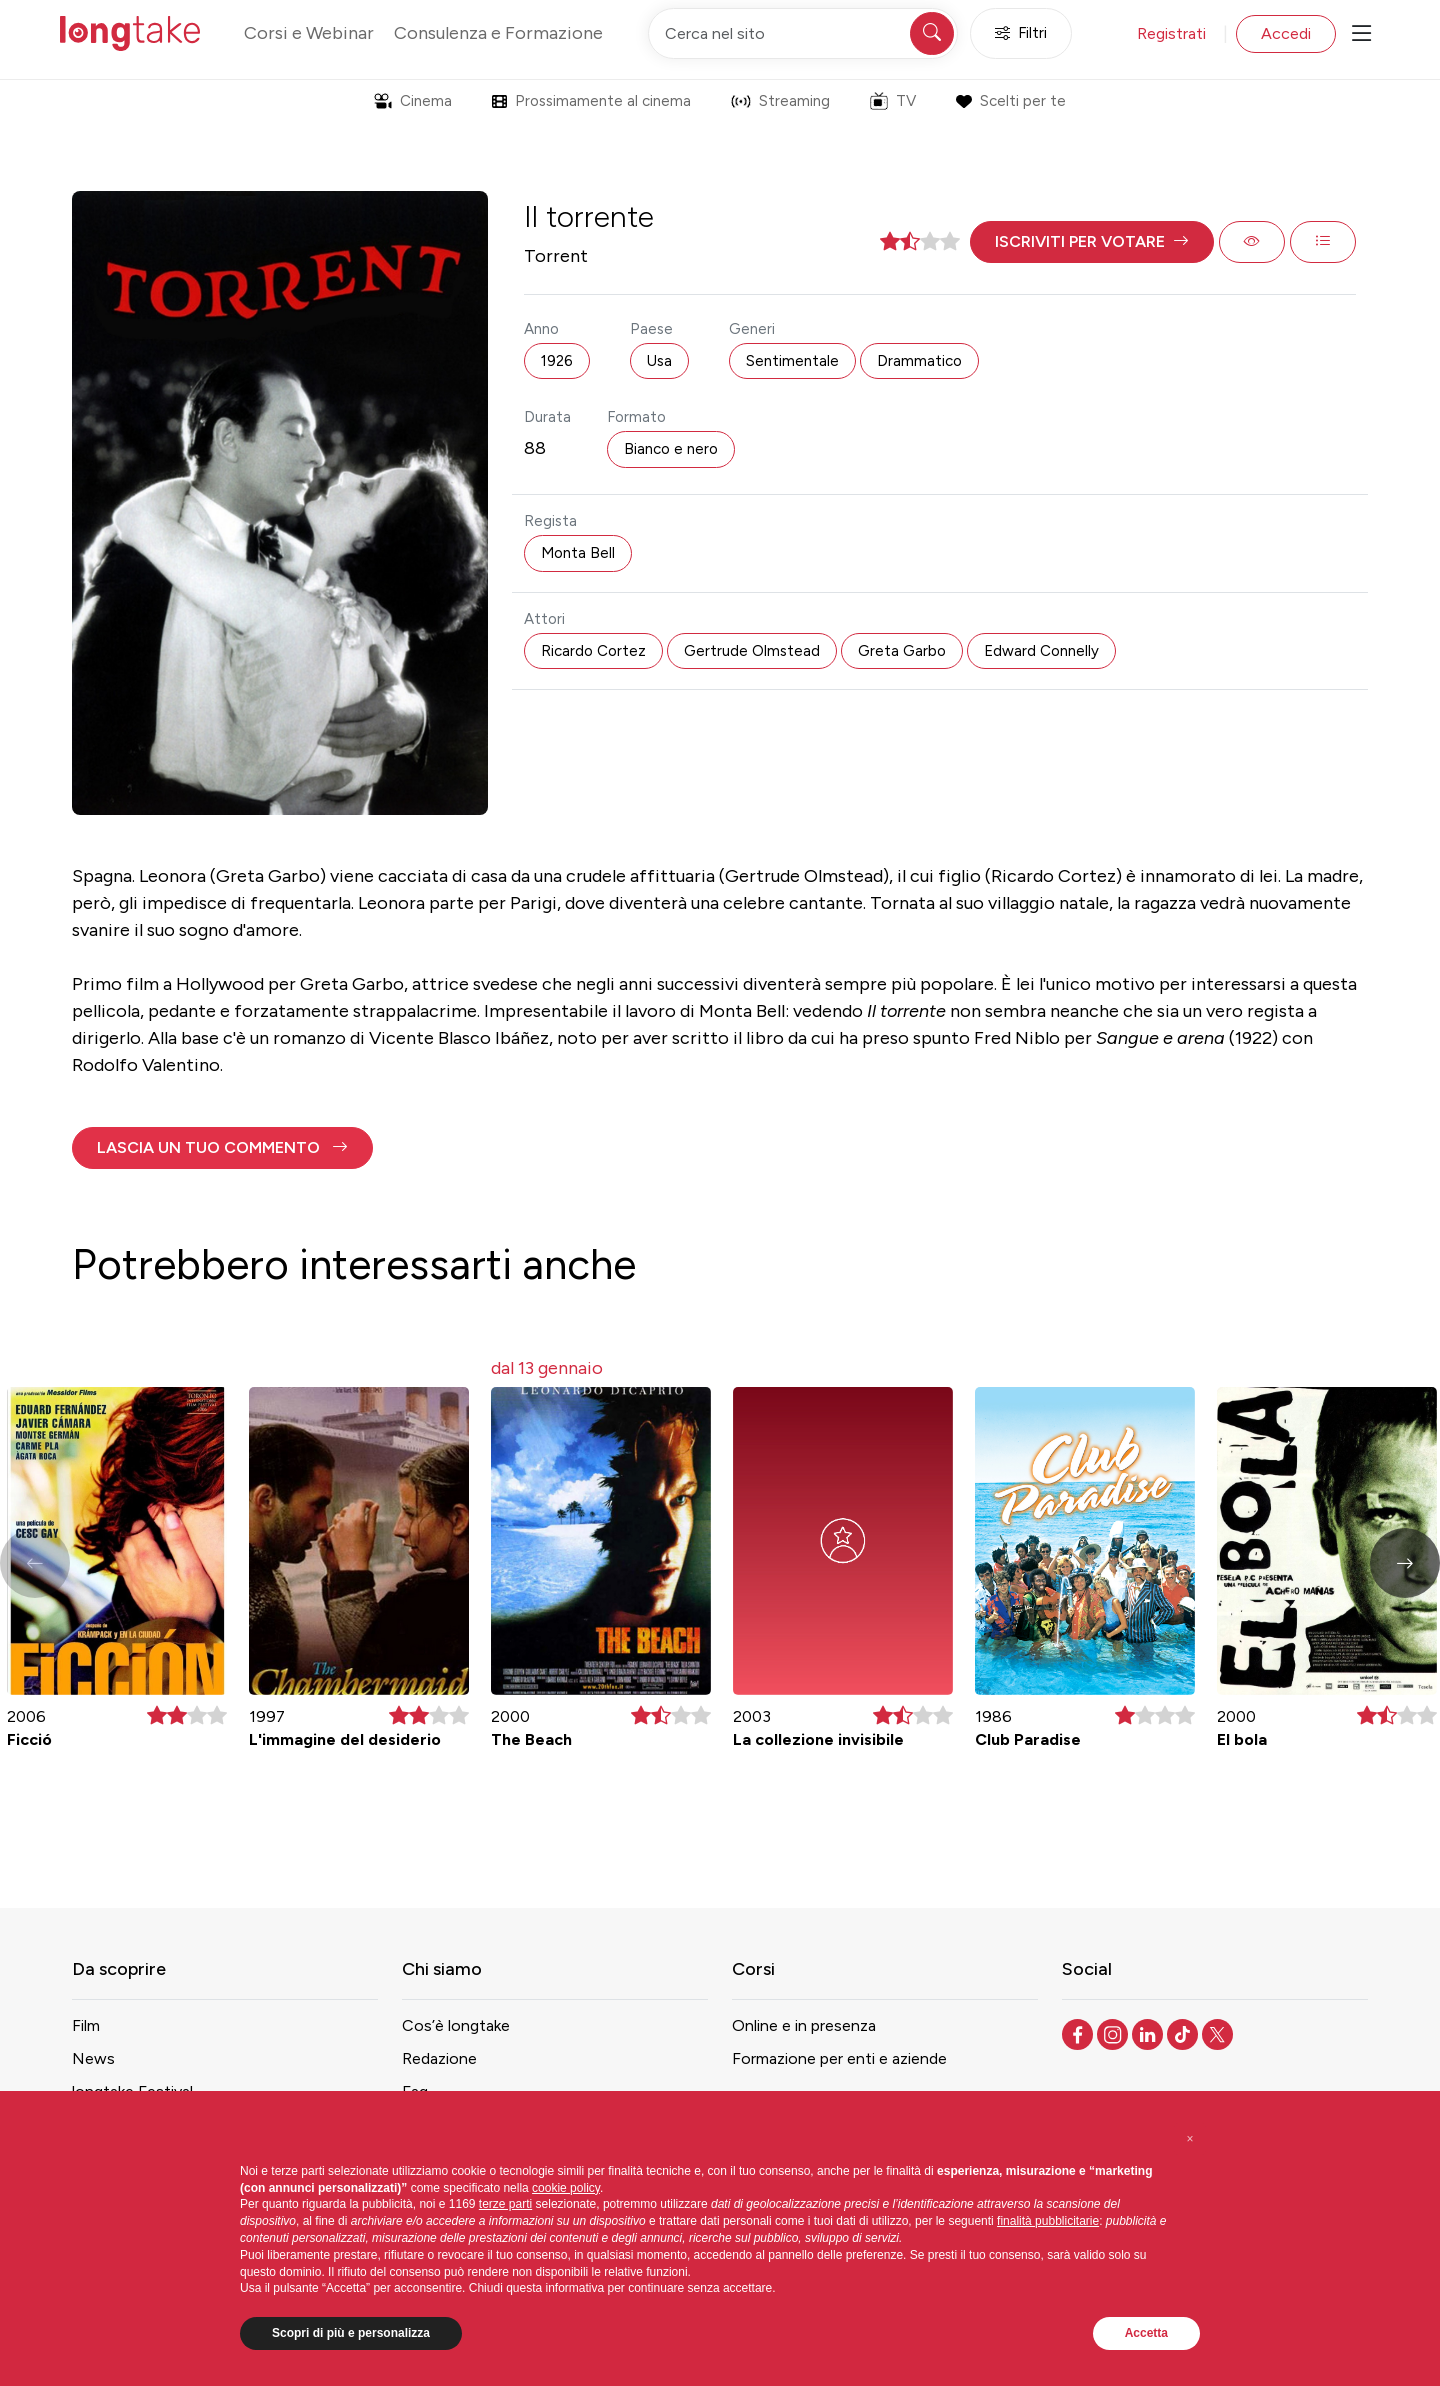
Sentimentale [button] (792, 361)
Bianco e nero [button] (671, 449)
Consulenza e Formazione (498, 33)
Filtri (1021, 33)
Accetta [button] (1146, 2333)
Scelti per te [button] (1010, 101)
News (93, 2058)
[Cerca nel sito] (803, 33)
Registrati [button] (1171, 33)
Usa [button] (659, 361)
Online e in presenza (804, 2025)
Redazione (439, 2058)
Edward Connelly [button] (1041, 651)
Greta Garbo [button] (902, 651)
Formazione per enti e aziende (839, 2058)
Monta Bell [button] (578, 553)
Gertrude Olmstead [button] (752, 651)
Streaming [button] (780, 101)
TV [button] (893, 101)
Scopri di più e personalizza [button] (351, 2333)
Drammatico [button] (919, 361)
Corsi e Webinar (309, 33)
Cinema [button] (413, 101)
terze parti (505, 2204)
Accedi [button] (1286, 33)
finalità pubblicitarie (1048, 2221)
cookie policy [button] (566, 2188)
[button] (1092, 242)
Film (86, 2025)
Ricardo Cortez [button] (593, 651)
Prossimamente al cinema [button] (591, 101)
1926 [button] (557, 361)
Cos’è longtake (456, 2025)
